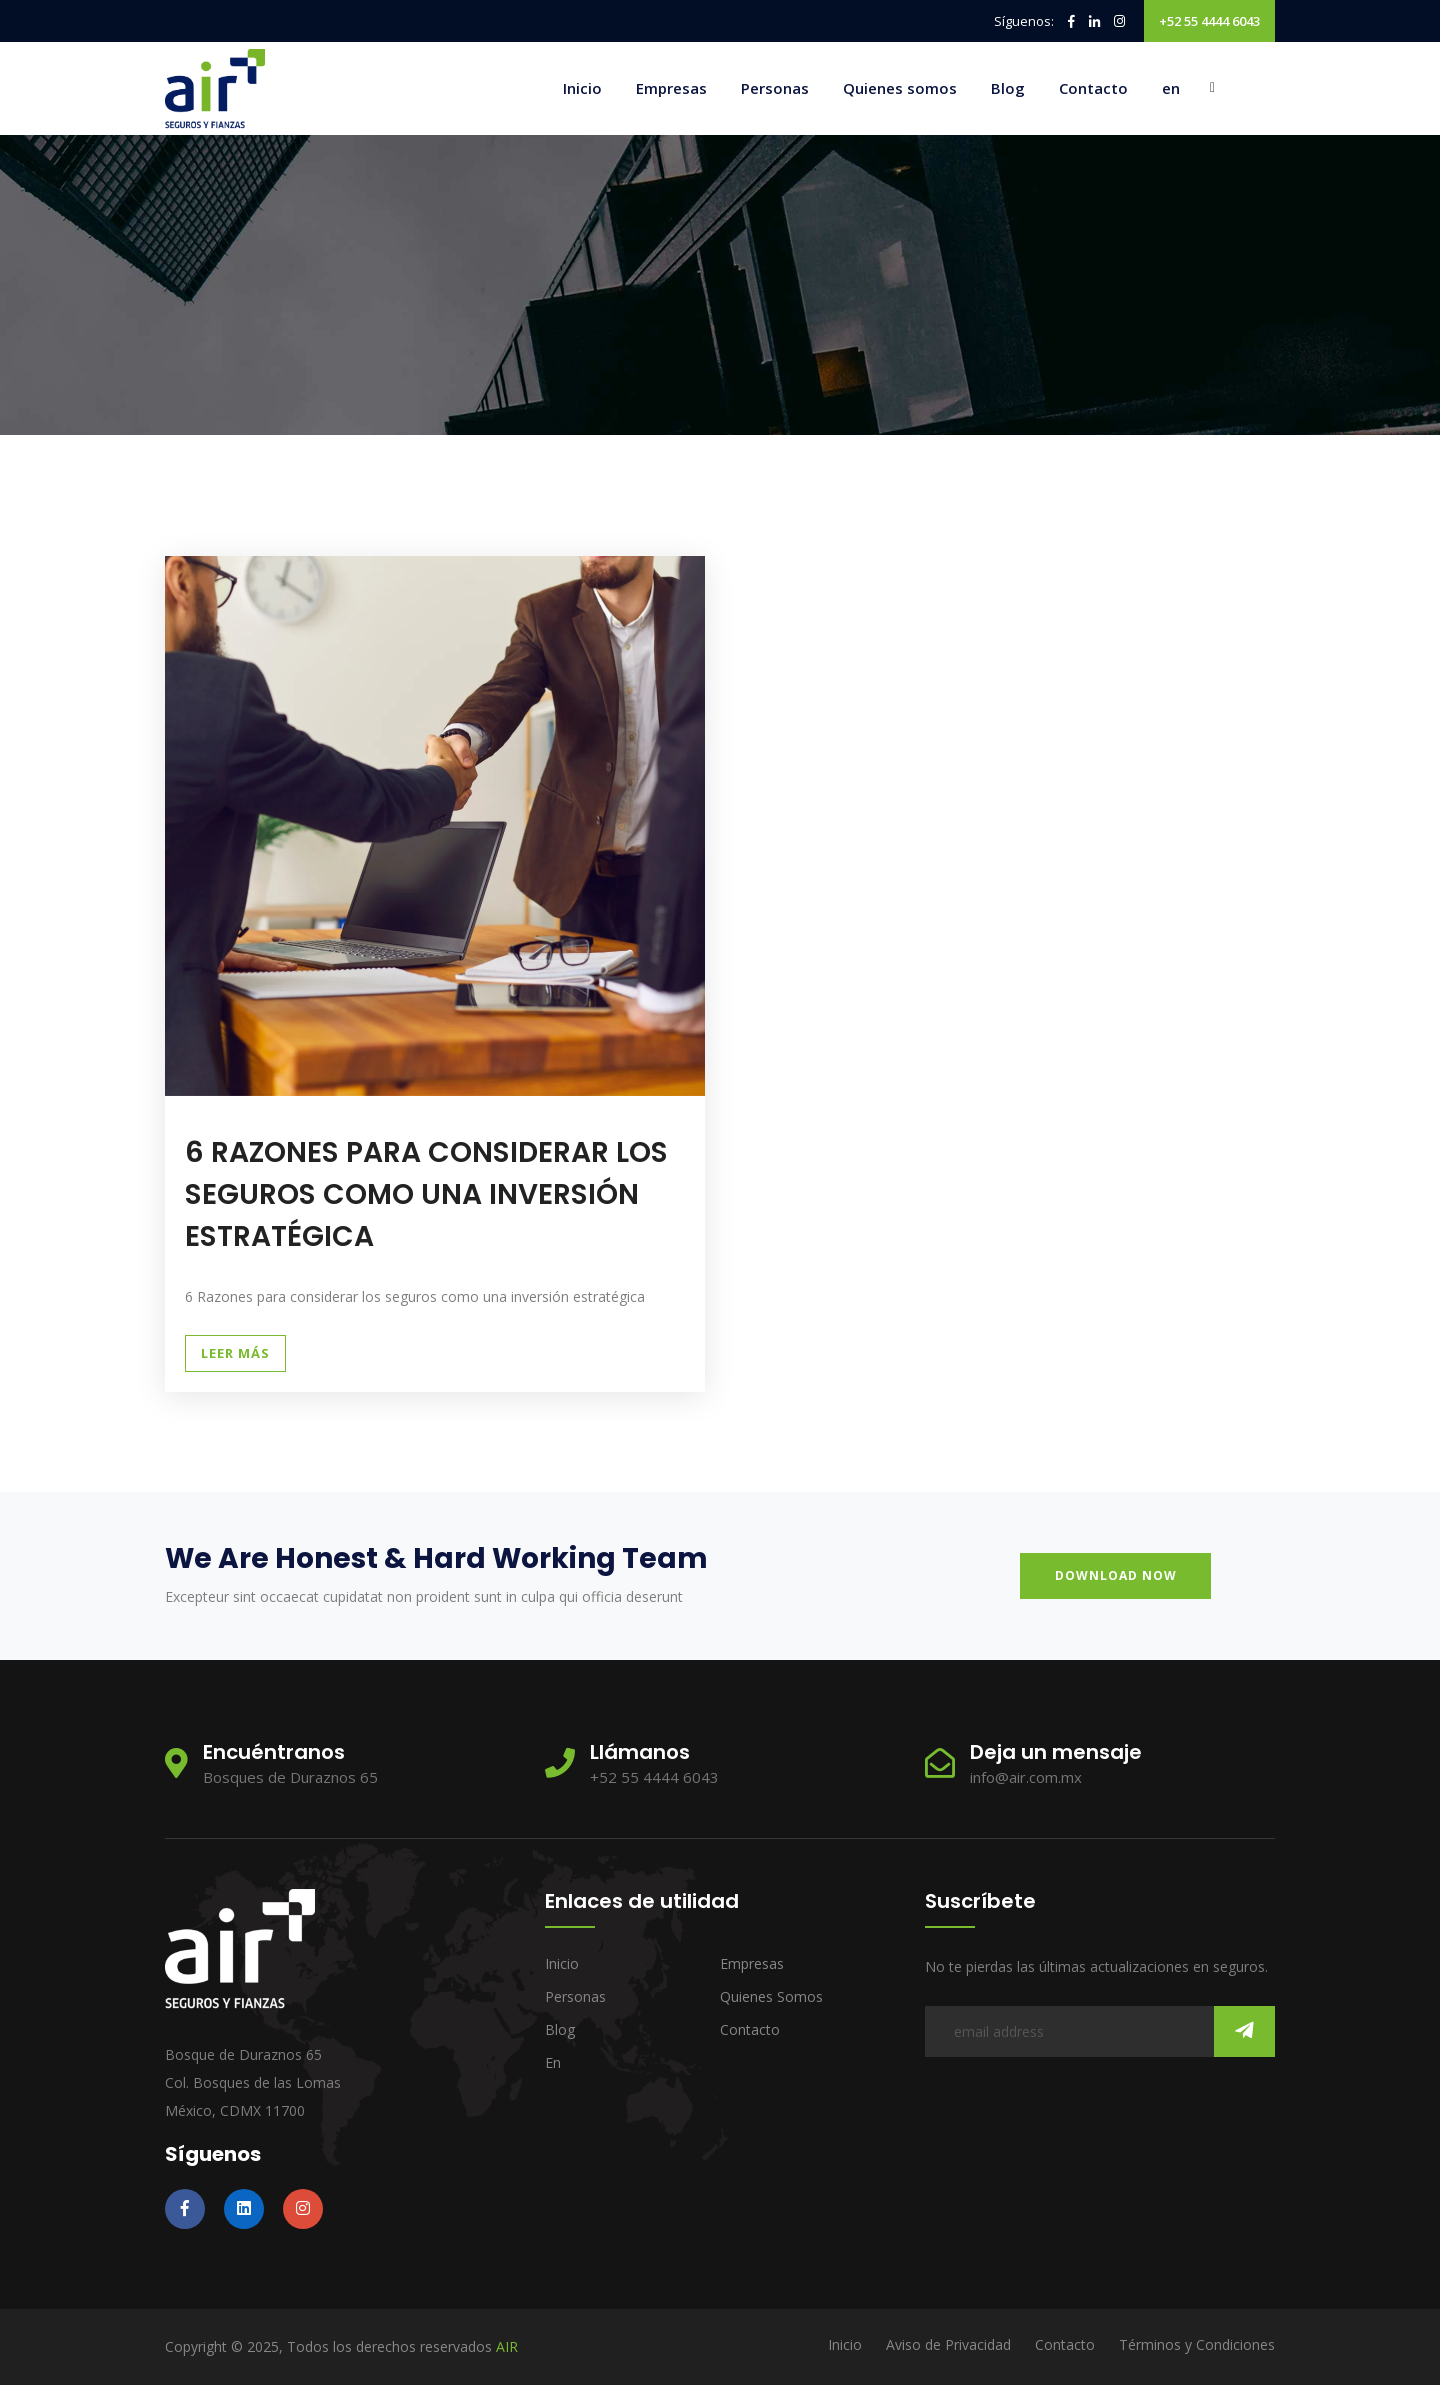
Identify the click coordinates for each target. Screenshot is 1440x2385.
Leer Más (235, 1353)
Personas (775, 88)
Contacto (1093, 88)
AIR (507, 2346)
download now (1121, 1575)
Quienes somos (900, 88)
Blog (1008, 88)
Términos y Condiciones (1197, 2344)
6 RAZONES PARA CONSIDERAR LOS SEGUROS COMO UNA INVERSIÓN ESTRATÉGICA (408, 1194)
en (1171, 88)
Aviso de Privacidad (948, 2344)
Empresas (671, 88)
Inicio (582, 88)
